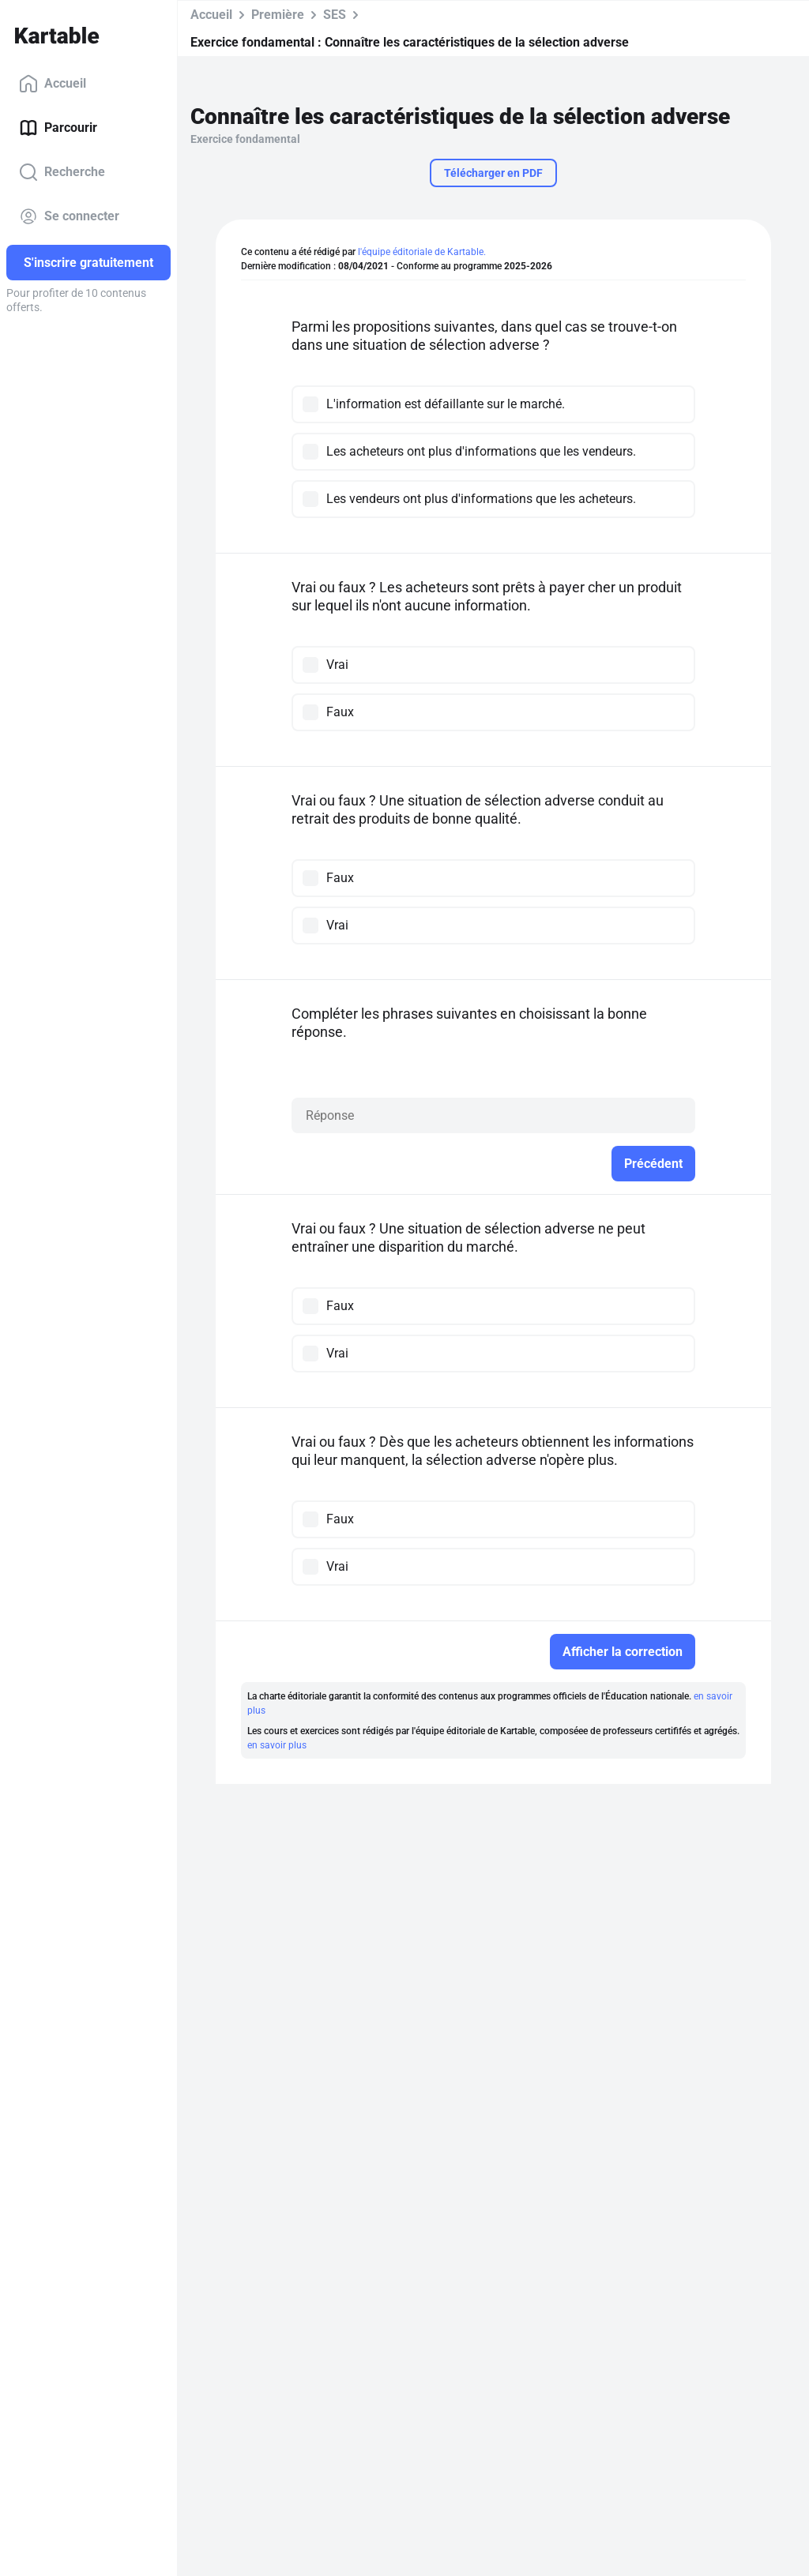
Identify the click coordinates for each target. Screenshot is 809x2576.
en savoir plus (277, 1745)
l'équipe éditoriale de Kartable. (422, 251)
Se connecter (69, 216)
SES (334, 14)
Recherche (62, 172)
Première (277, 14)
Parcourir (58, 127)
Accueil (52, 83)
